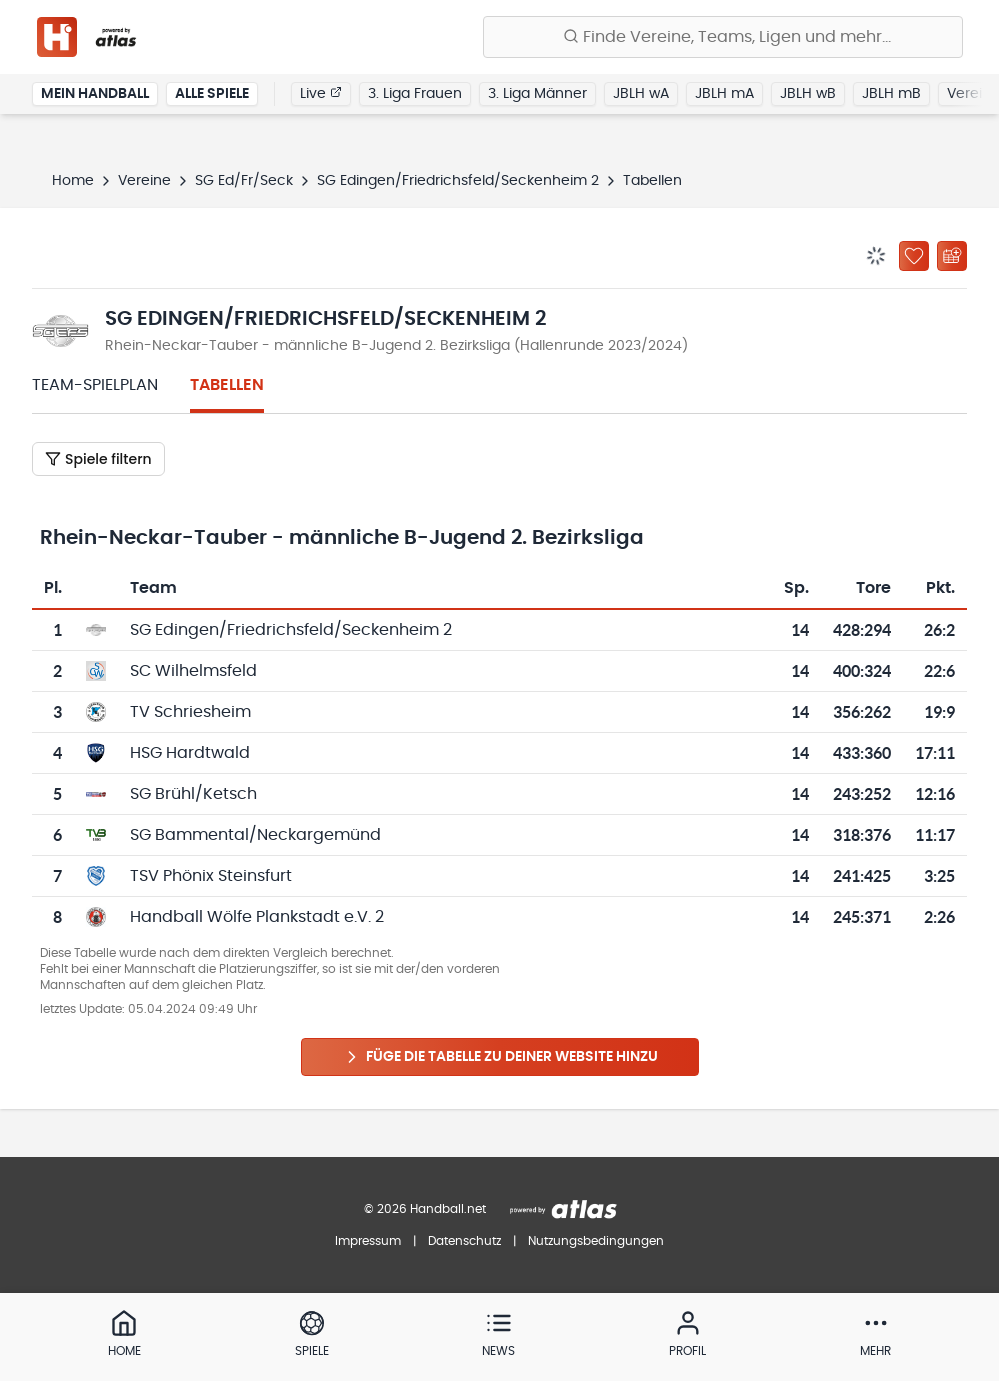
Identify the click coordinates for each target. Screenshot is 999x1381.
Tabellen (227, 385)
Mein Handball (95, 94)
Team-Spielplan (95, 385)
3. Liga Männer (537, 94)
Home (73, 181)
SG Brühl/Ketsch (193, 794)
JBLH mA (724, 94)
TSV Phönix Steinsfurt (211, 876)
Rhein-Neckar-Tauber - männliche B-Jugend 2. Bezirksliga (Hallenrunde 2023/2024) (396, 346)
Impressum (368, 1241)
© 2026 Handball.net (425, 1209)
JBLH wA (641, 94)
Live (321, 93)
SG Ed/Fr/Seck (244, 181)
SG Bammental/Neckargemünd (255, 835)
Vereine (144, 181)
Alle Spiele (212, 94)
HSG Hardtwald (190, 753)
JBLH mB (891, 94)
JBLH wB (808, 94)
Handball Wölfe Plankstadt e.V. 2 (257, 917)
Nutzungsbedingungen (596, 1241)
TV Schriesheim (190, 712)
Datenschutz (464, 1241)
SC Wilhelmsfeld (193, 671)
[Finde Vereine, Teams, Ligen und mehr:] (723, 37)
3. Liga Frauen (415, 94)
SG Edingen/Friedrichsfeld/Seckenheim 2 (458, 181)
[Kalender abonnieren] (952, 256)
